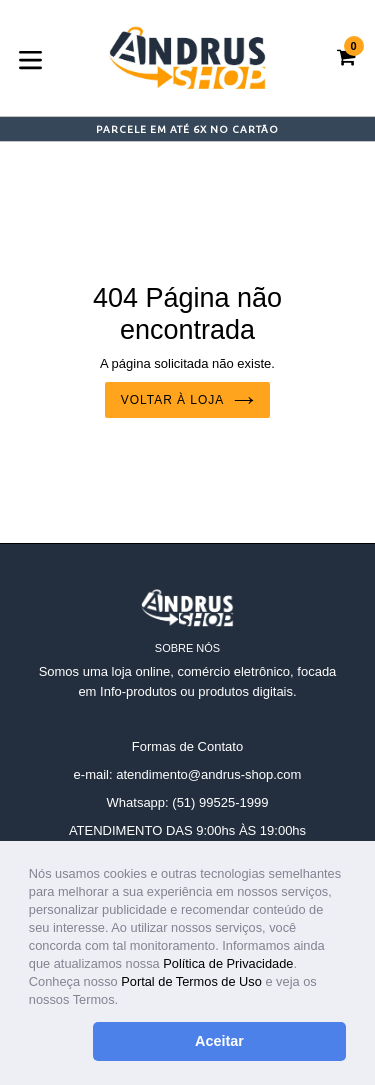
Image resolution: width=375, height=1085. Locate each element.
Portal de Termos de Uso (191, 981)
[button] (124, 1001)
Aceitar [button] (219, 1041)
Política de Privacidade (228, 963)
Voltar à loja (187, 400)
